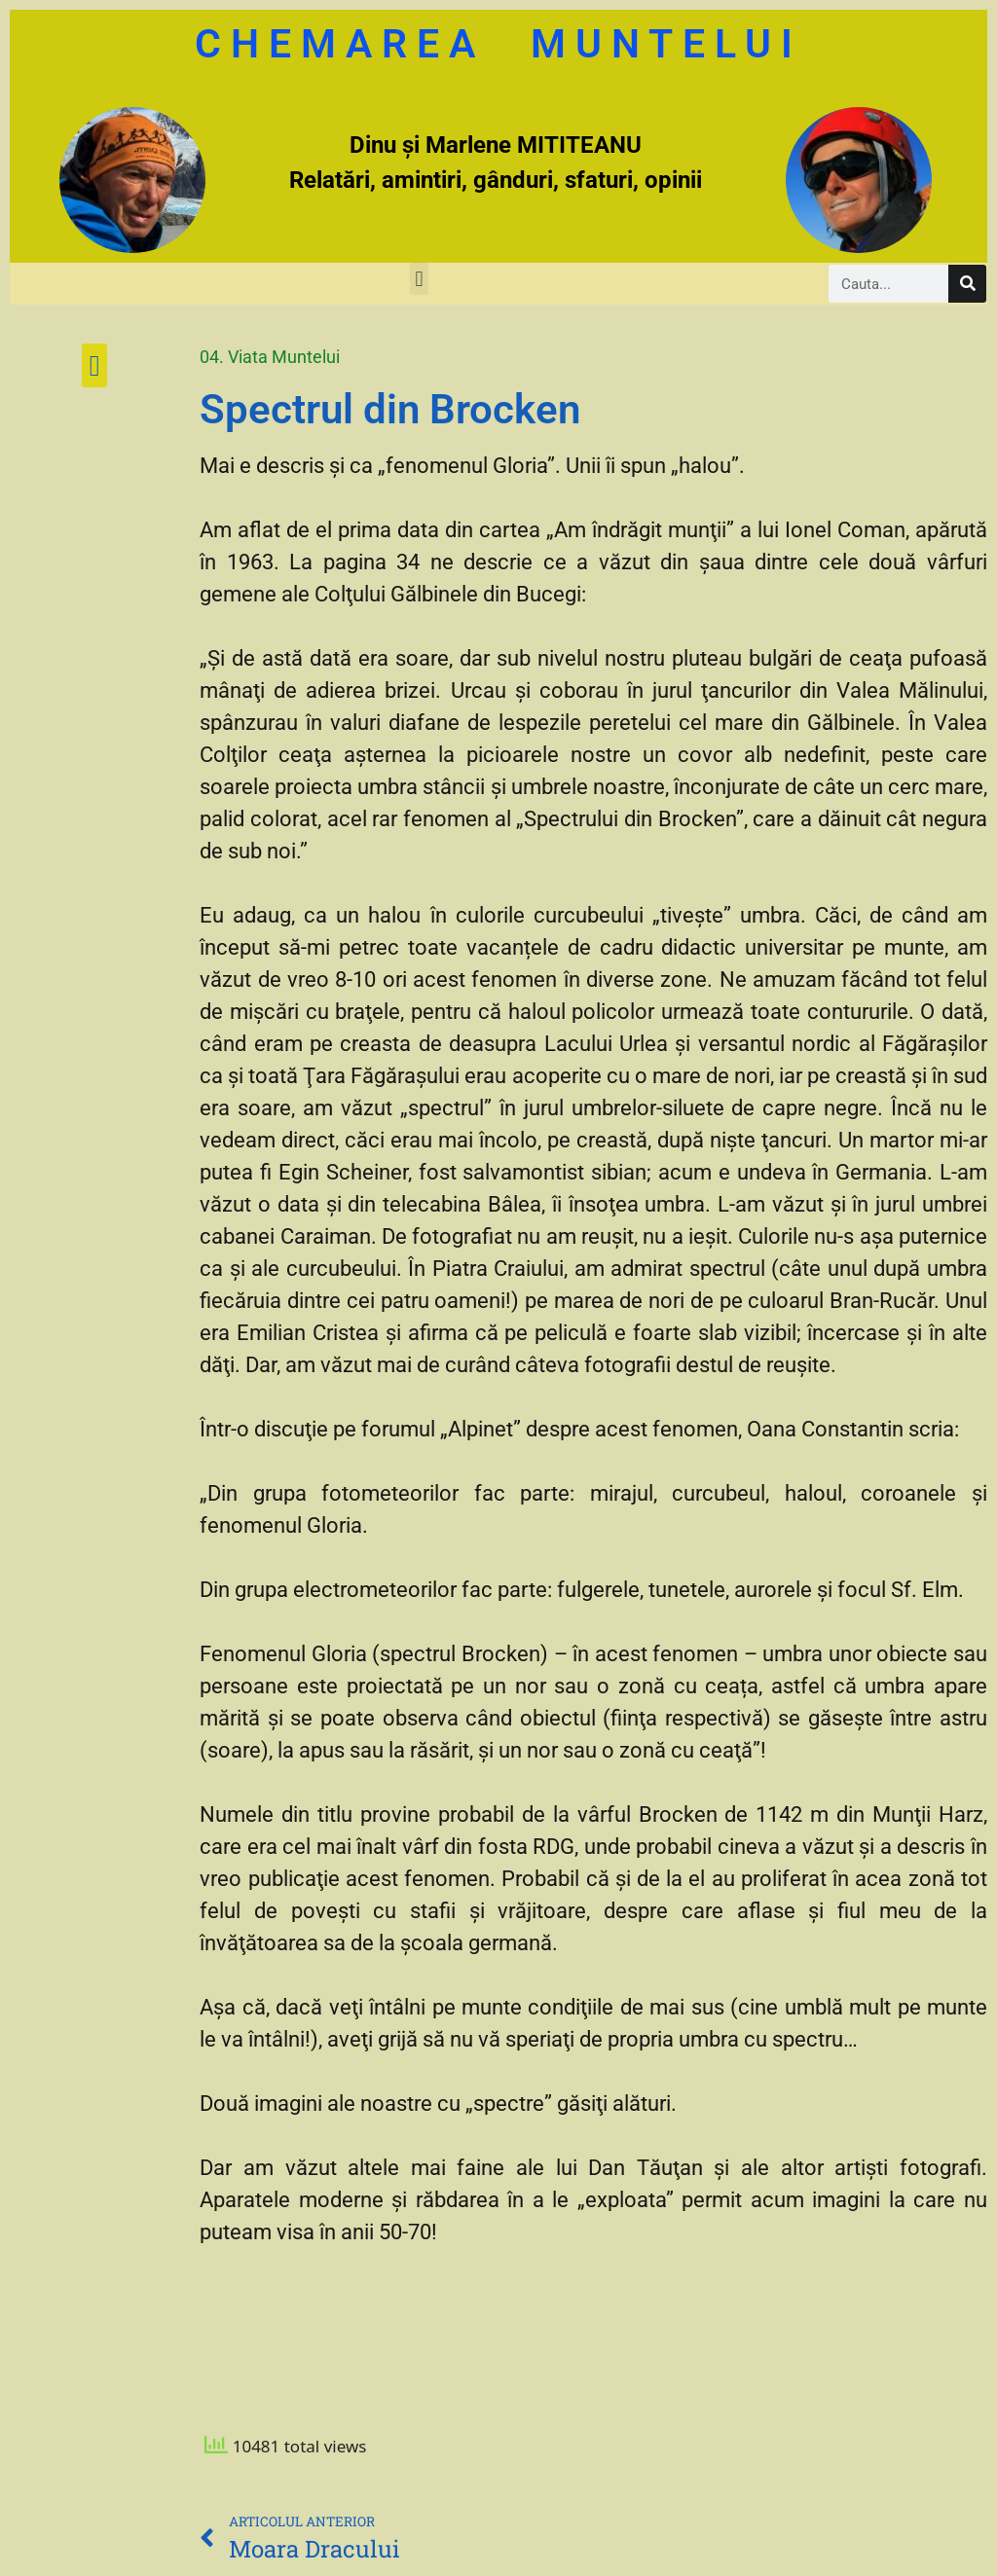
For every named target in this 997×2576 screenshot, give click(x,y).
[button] (419, 279)
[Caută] (967, 284)
